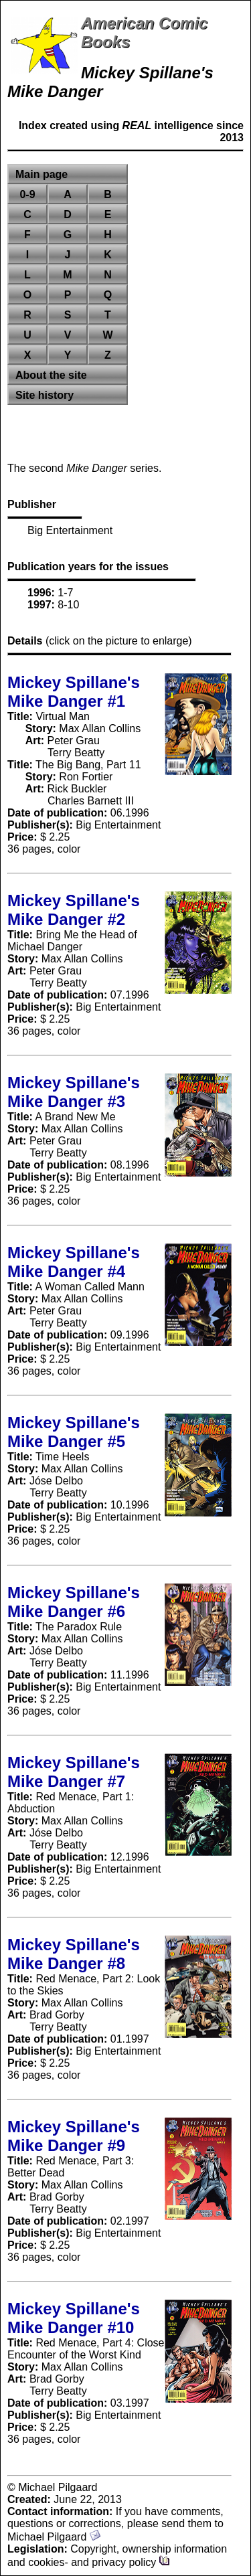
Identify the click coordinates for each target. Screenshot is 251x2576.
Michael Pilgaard (53, 2537)
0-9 (27, 194)
